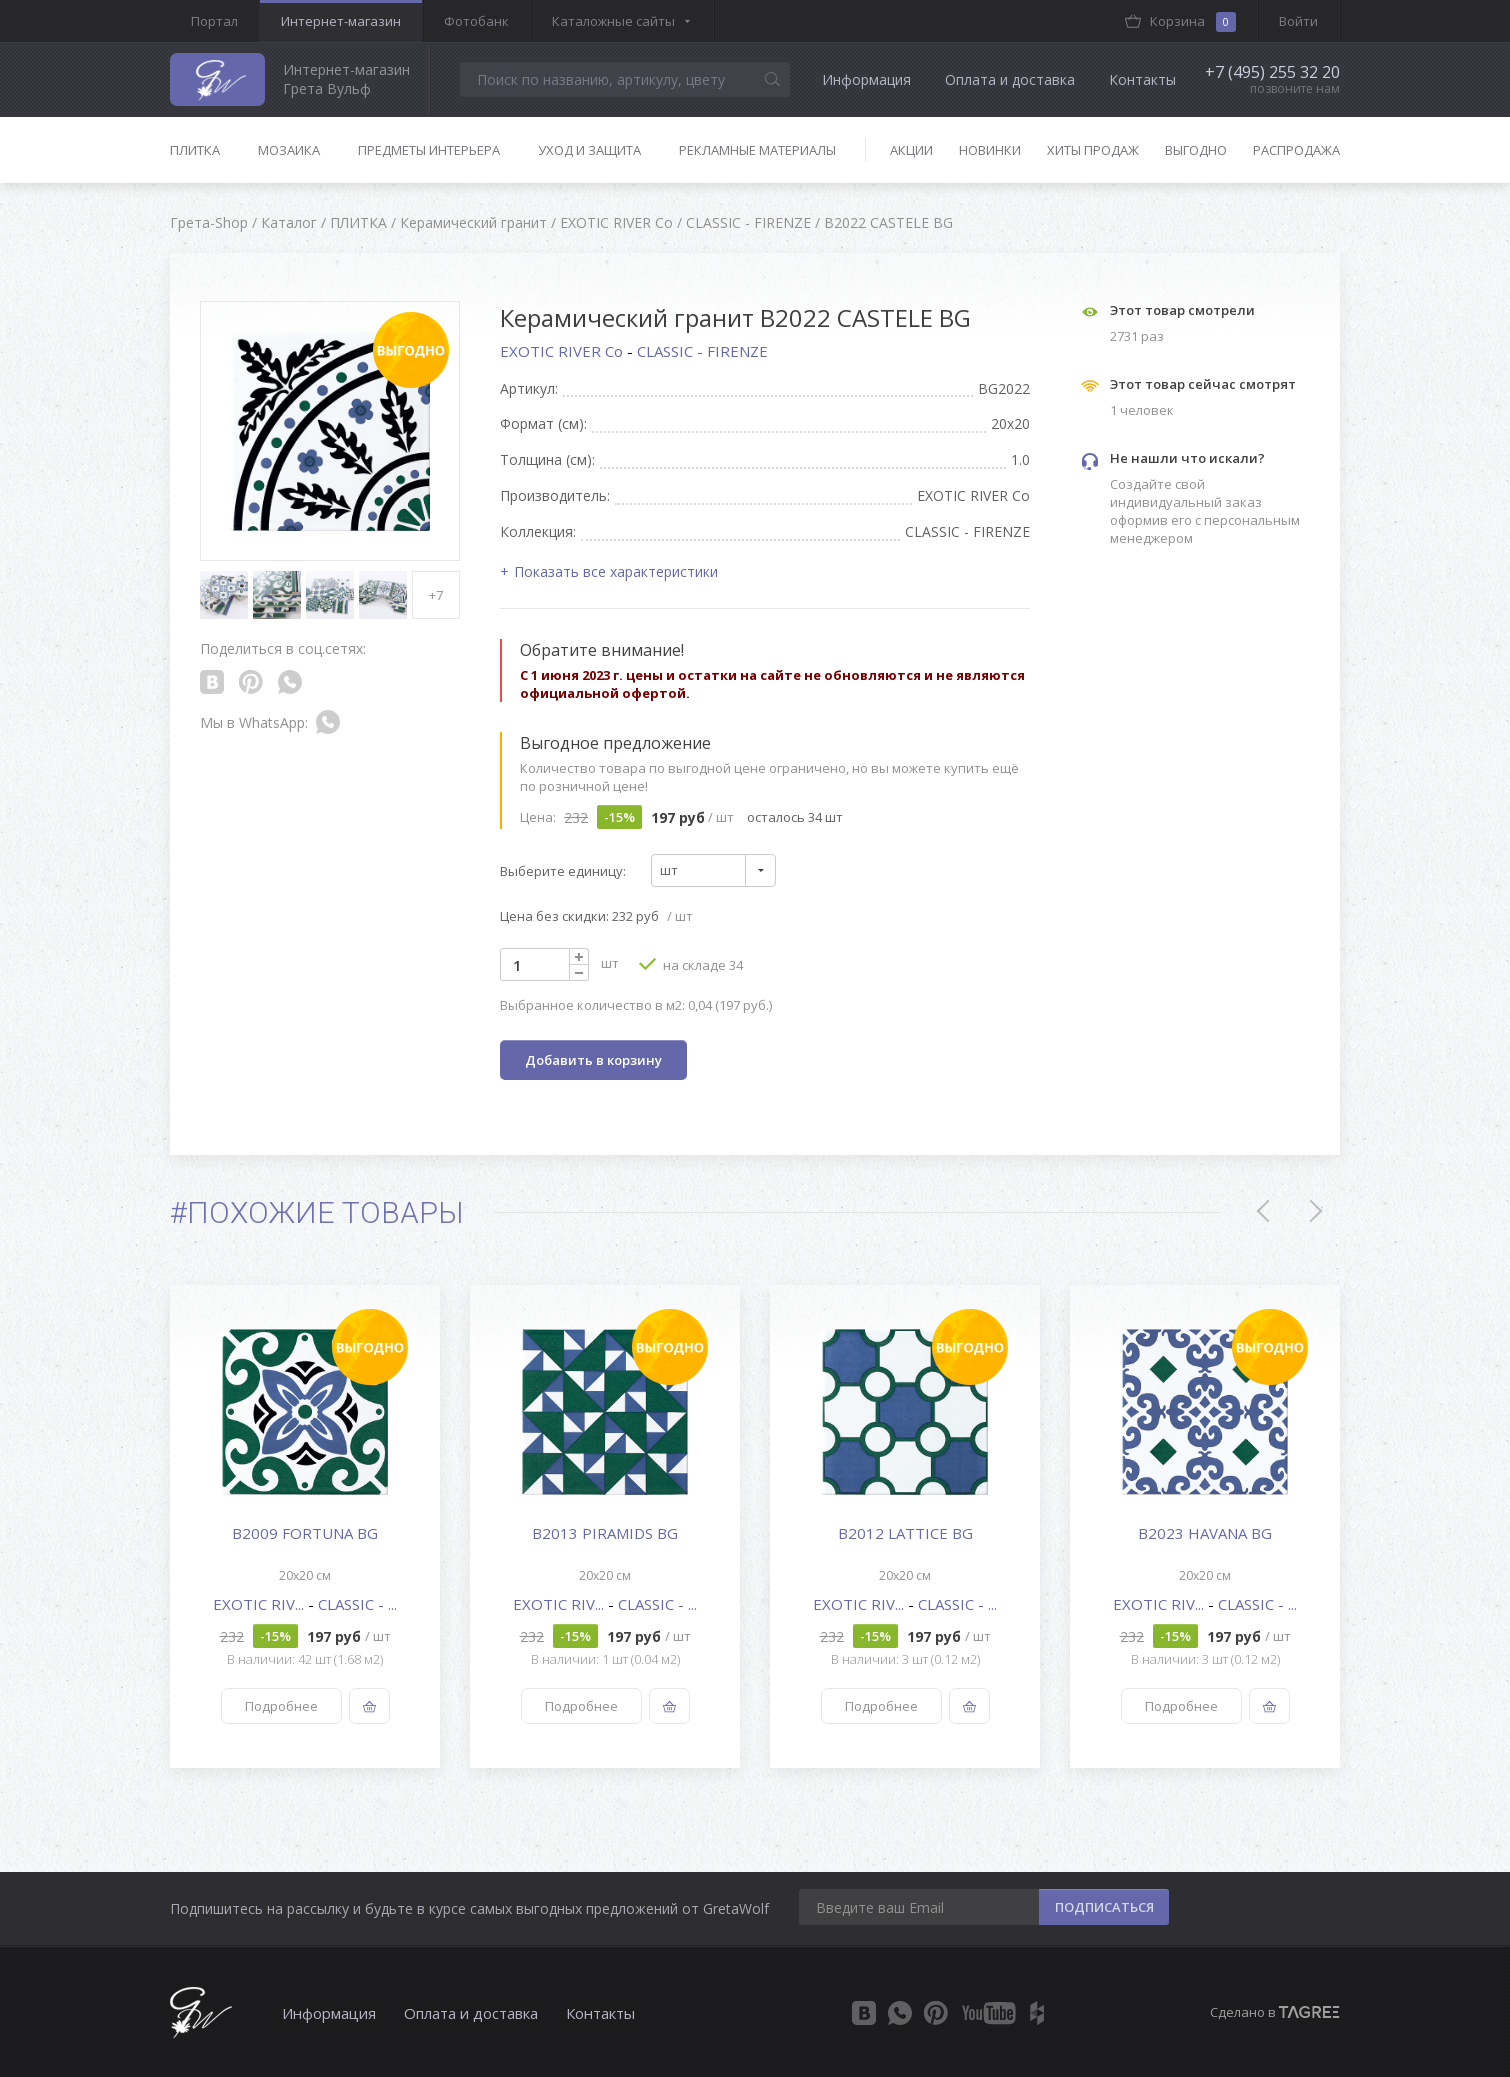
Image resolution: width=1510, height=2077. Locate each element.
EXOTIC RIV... (260, 1604)
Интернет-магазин (341, 21)
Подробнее (281, 1706)
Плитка (195, 150)
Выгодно (1196, 150)
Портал (214, 21)
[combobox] (713, 870)
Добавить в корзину (593, 1060)
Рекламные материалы (757, 150)
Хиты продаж (1093, 150)
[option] (305, 1526)
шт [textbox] (669, 870)
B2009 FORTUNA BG (305, 1533)
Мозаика (289, 150)
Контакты (1142, 79)
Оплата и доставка (1010, 79)
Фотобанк (476, 21)
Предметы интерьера (429, 150)
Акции (911, 150)
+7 (436, 595)
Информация (866, 79)
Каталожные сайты (613, 21)
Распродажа (1296, 150)
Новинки (990, 150)
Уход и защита (589, 150)
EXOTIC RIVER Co (563, 351)
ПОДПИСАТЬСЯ (1104, 1907)
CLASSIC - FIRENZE (702, 351)
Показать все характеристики (616, 571)
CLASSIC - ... (357, 1604)
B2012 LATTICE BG (905, 1533)
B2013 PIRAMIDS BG (605, 1533)
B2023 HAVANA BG (1205, 1533)
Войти (1298, 21)
